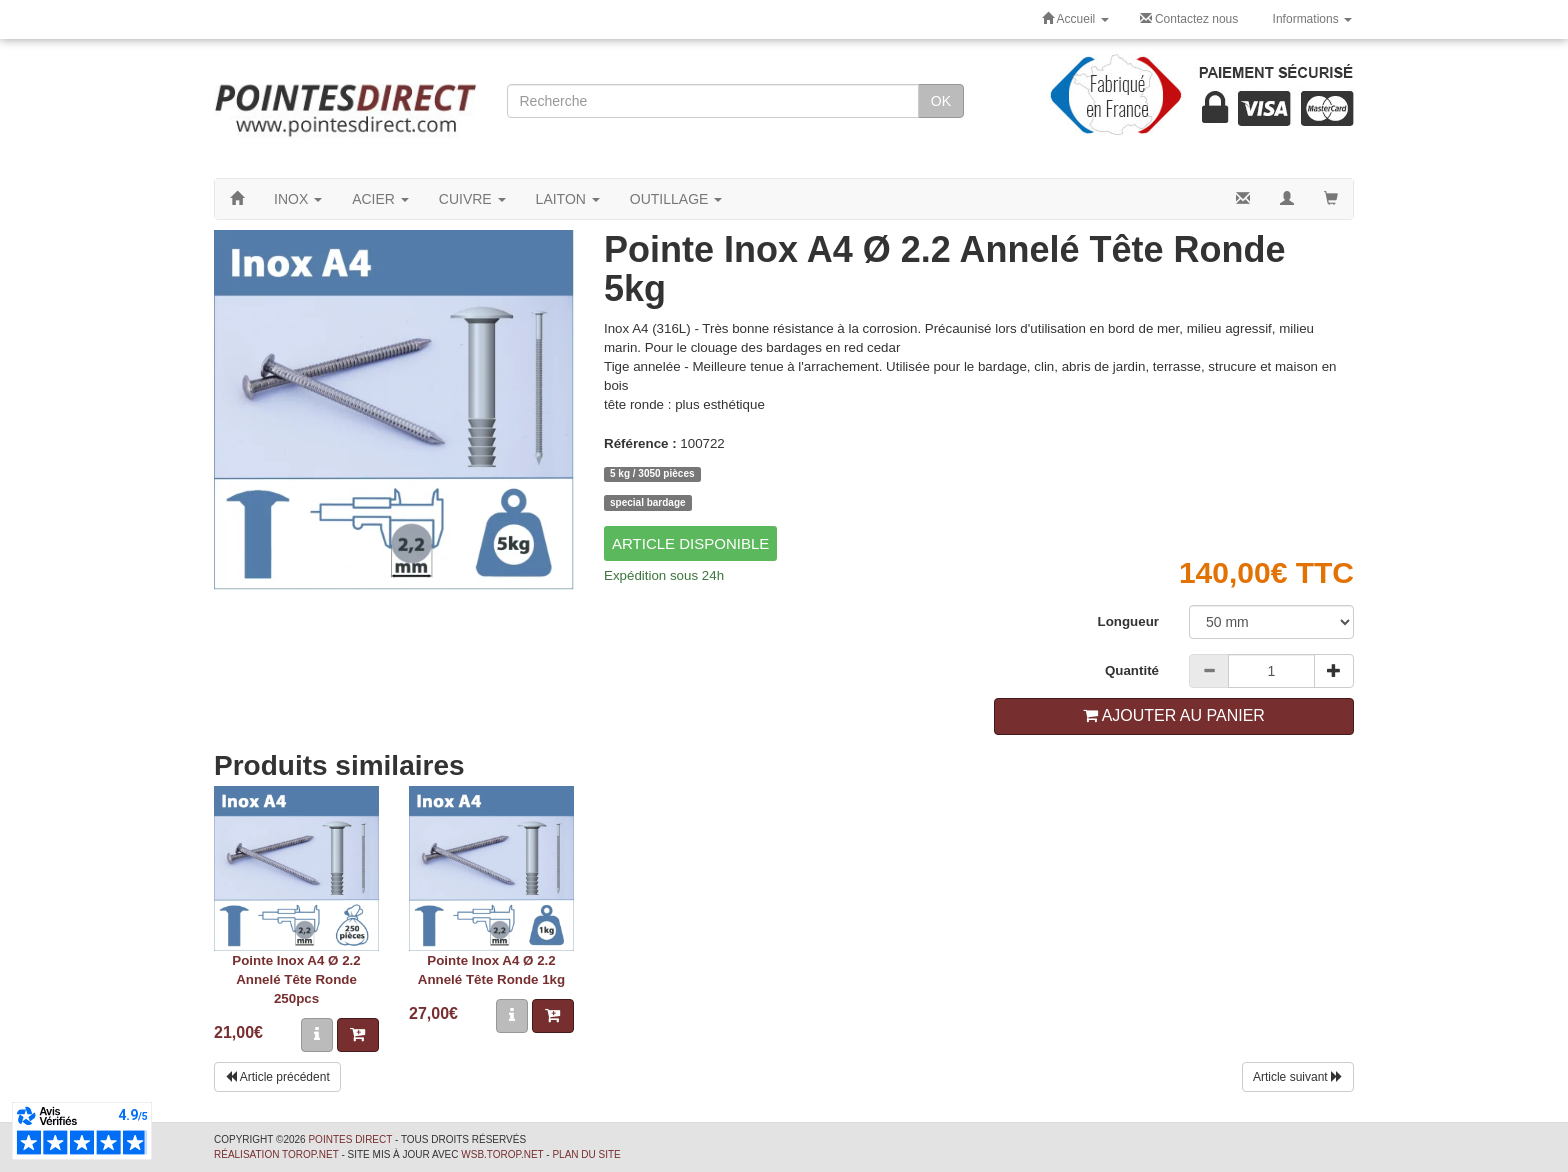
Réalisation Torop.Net (276, 1154)
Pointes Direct (350, 1139)
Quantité (1132, 670)
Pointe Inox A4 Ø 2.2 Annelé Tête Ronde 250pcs (296, 979)
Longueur (1128, 621)
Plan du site (586, 1154)
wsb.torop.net (502, 1154)
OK (941, 101)
